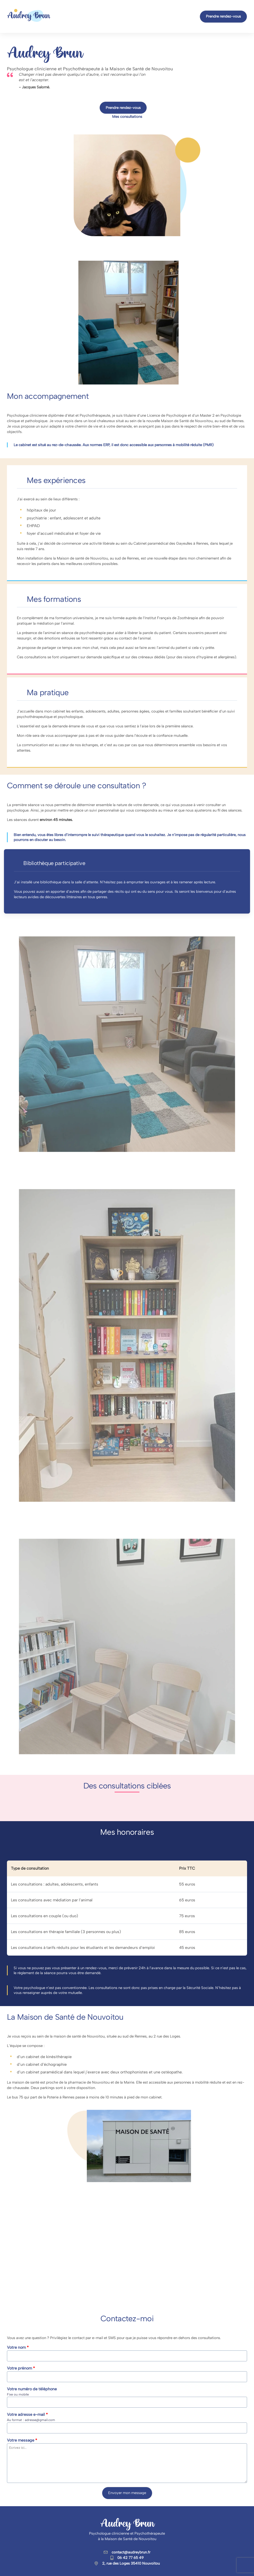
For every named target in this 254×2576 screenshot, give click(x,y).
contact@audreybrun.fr (131, 2552)
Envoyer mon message (127, 2493)
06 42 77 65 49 (130, 2557)
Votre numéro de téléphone (127, 2397)
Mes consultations (127, 116)
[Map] (130, 2257)
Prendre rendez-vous (223, 16)
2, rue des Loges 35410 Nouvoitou (131, 2563)
